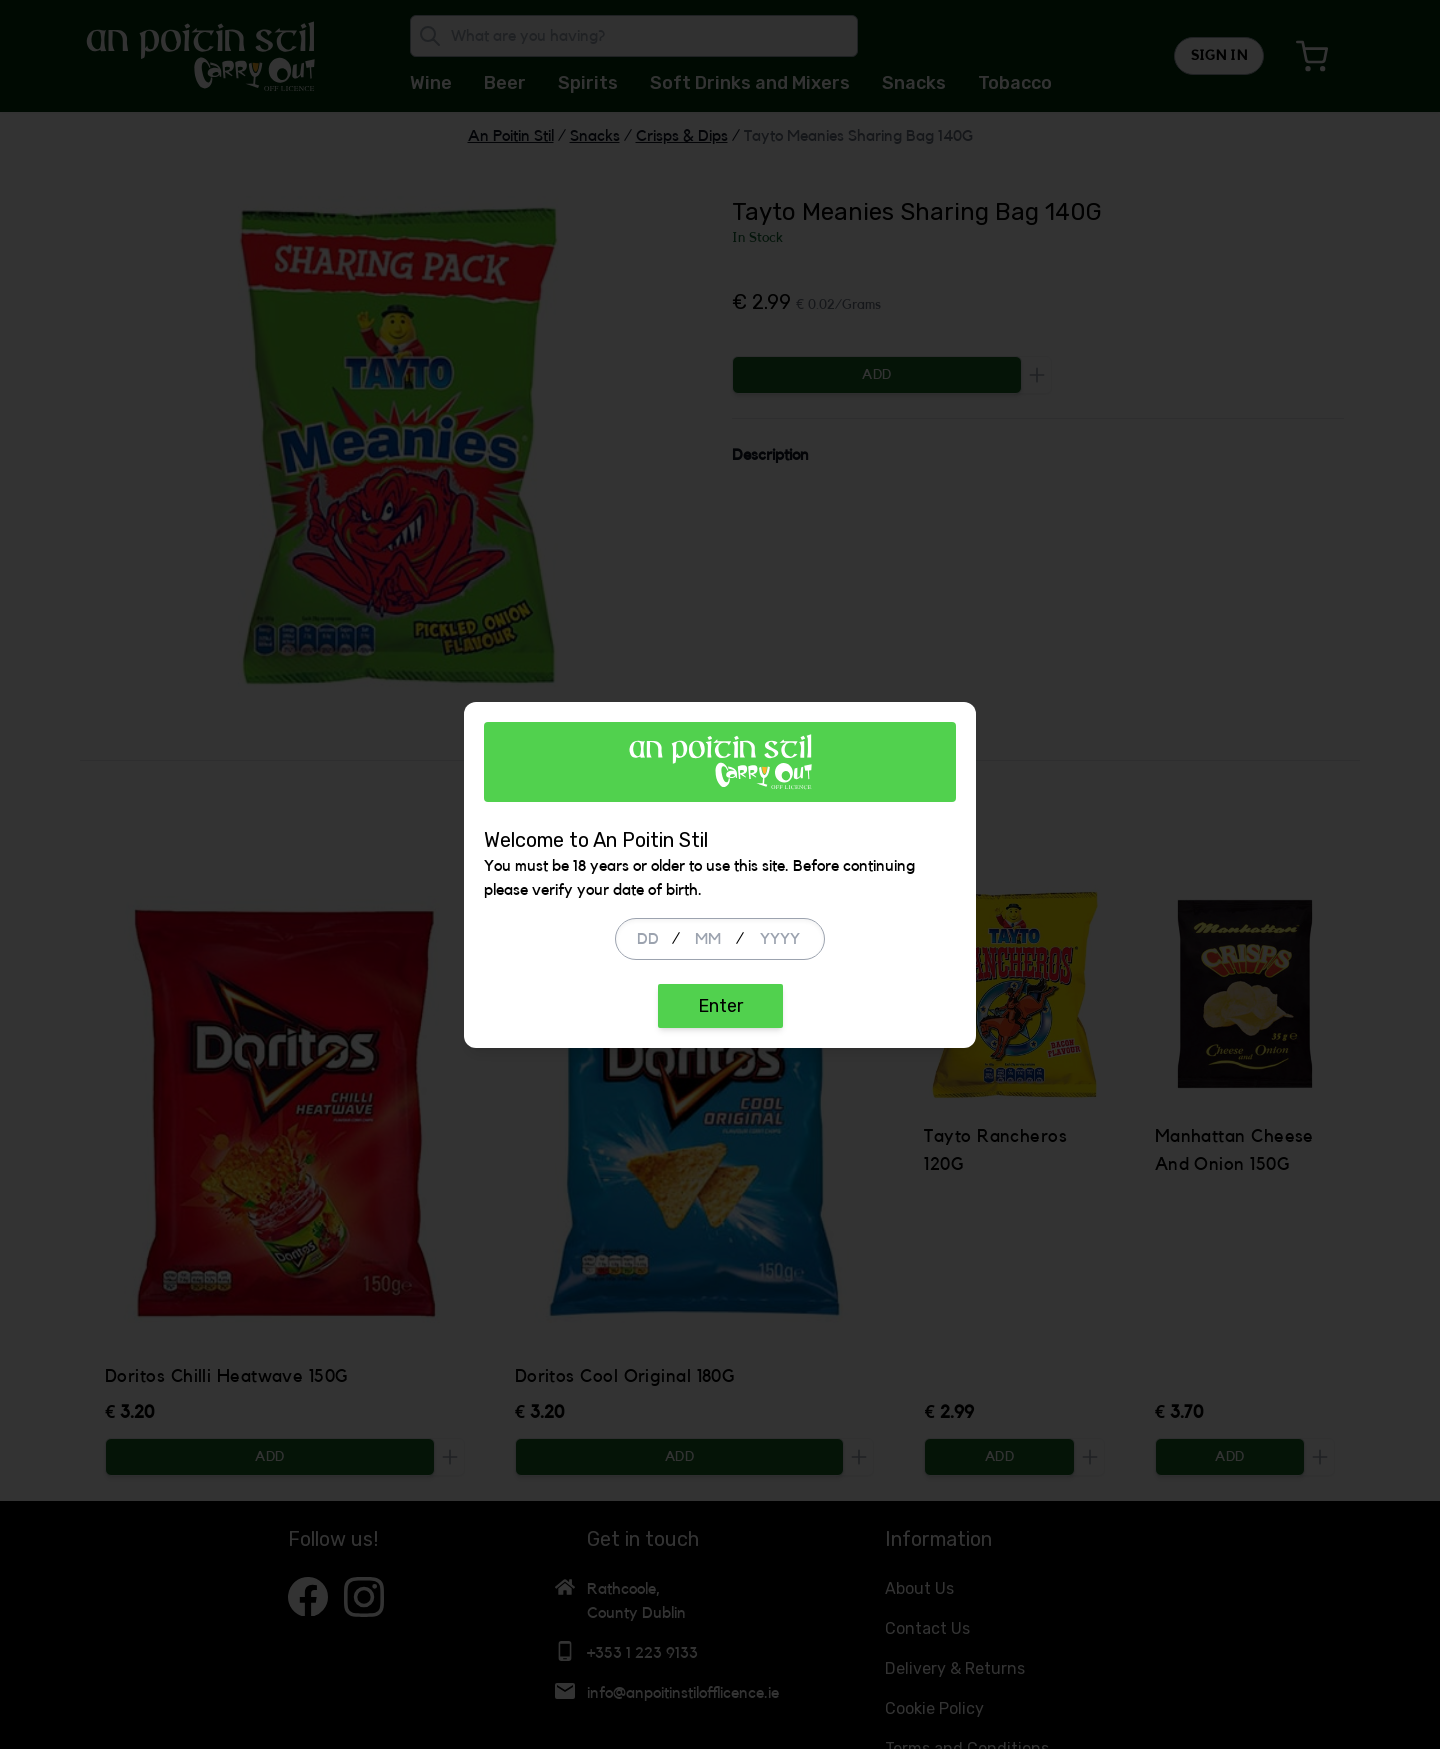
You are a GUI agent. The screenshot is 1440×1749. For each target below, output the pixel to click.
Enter (720, 1006)
